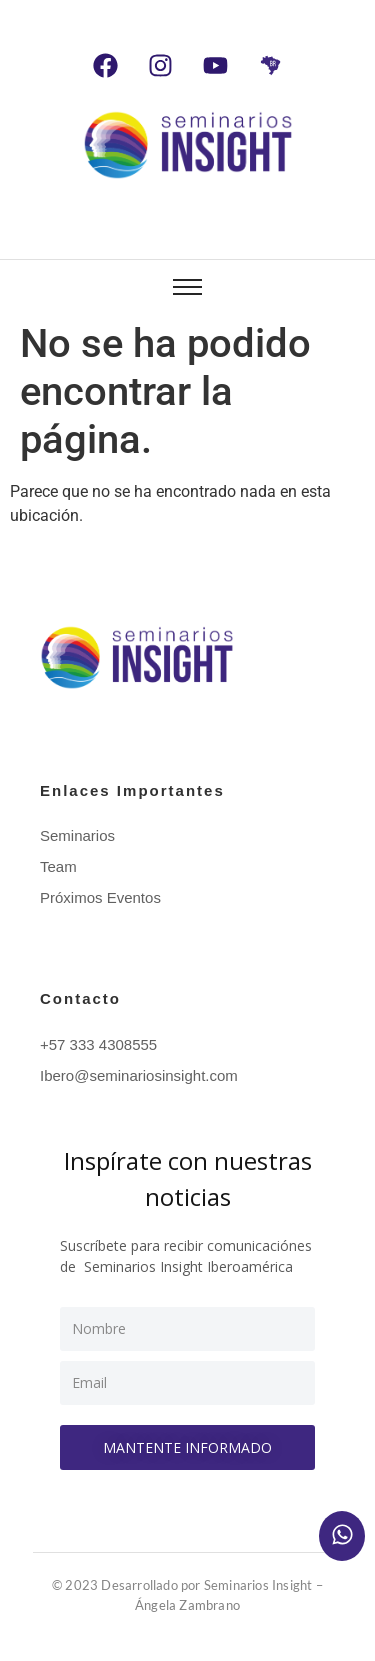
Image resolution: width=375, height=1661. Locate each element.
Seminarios (77, 835)
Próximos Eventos (100, 897)
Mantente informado (187, 1447)
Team (58, 866)
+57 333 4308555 (98, 1044)
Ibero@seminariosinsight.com (139, 1075)
